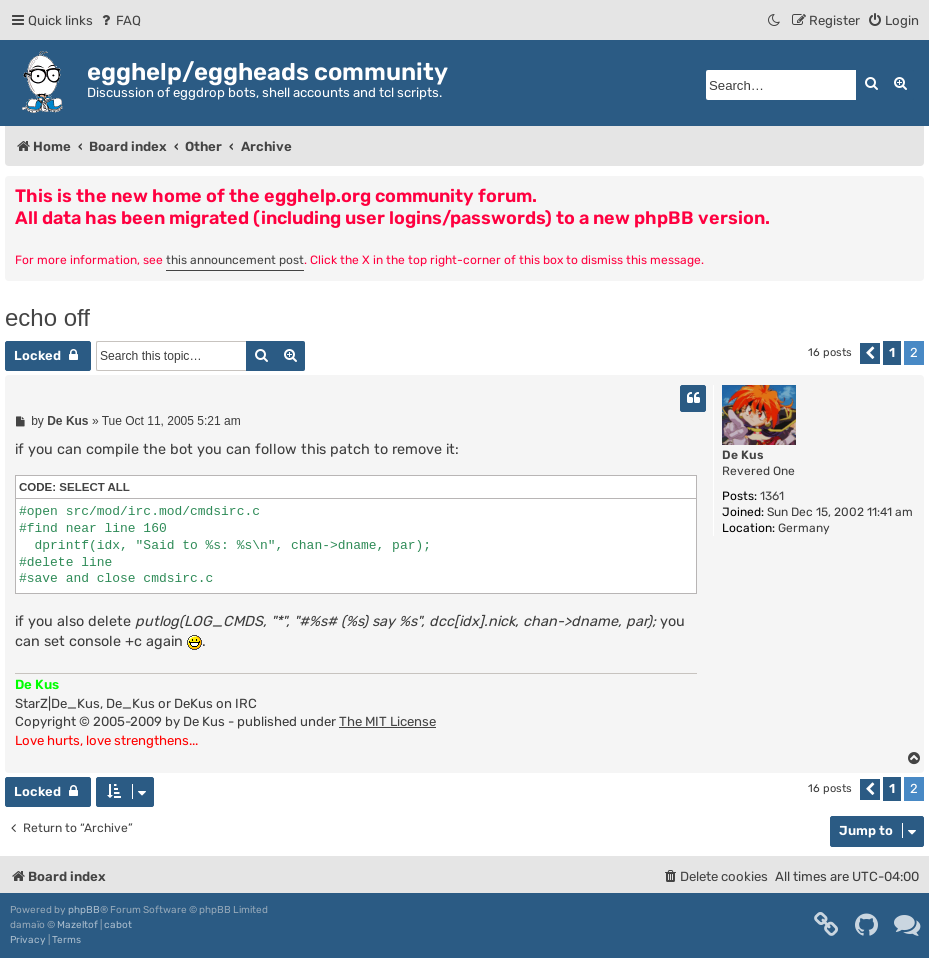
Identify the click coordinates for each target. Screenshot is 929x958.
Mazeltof (77, 925)
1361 (772, 496)
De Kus (743, 455)
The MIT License (387, 721)
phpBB (84, 910)
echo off (47, 317)
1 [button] (892, 352)
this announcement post (235, 260)
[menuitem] (119, 20)
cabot (118, 925)
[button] (870, 353)
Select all (94, 487)
